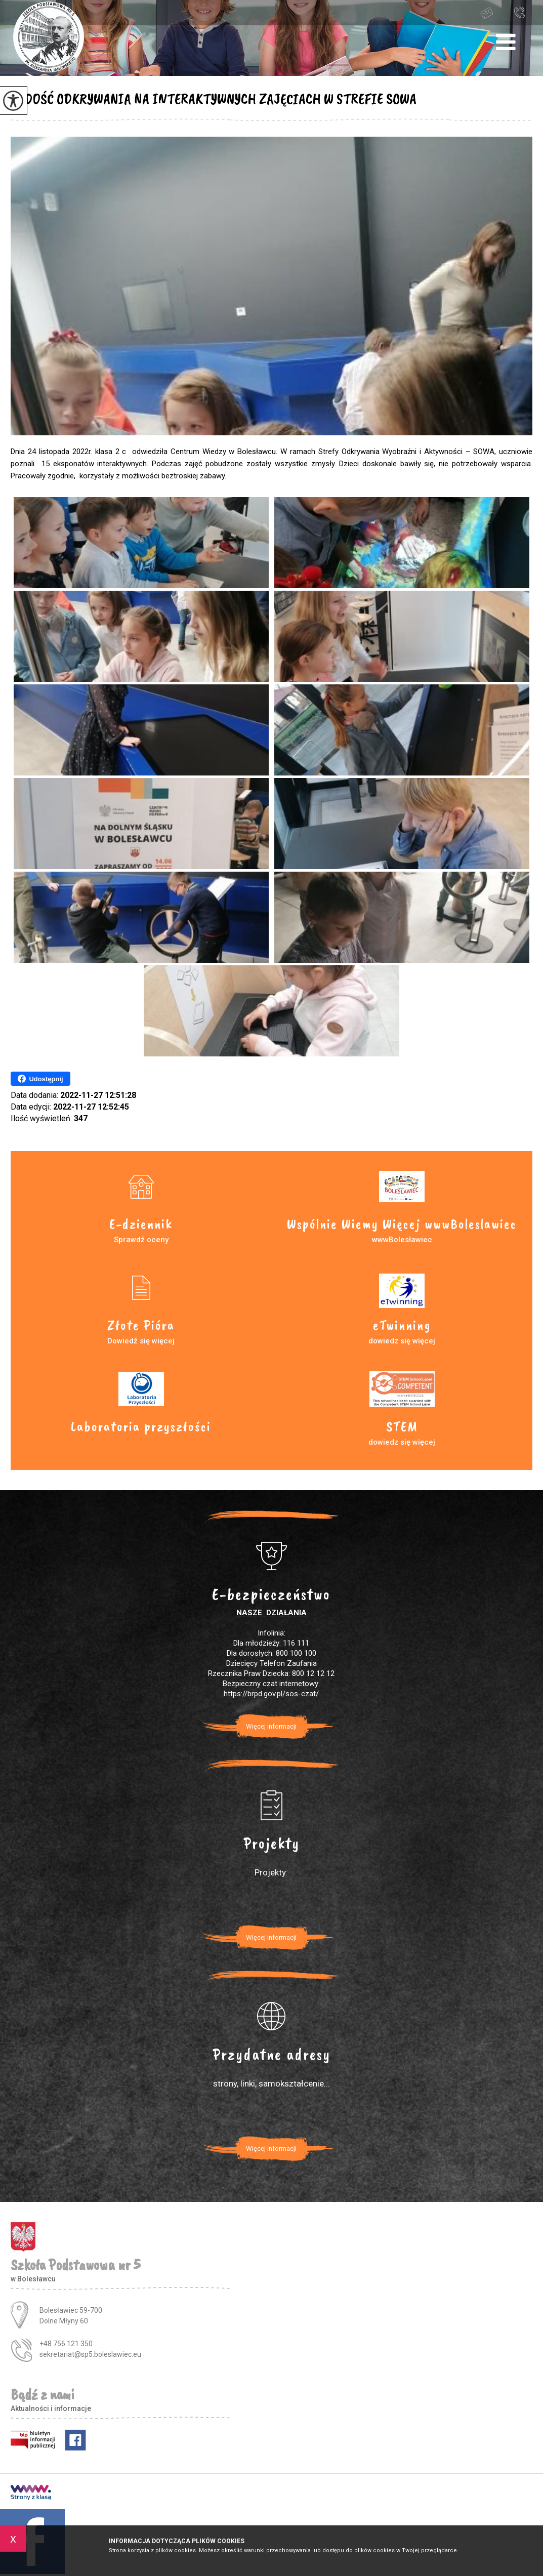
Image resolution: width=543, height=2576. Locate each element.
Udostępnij (40, 1079)
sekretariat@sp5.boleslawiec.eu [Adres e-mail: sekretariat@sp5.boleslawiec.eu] (90, 2354)
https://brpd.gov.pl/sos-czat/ (271, 1693)
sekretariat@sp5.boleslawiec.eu (486, 13)
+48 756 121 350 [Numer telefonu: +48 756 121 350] (66, 2344)
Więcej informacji (271, 1726)
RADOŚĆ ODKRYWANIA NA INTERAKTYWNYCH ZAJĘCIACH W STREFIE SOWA (213, 98)
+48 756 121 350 (519, 12)
